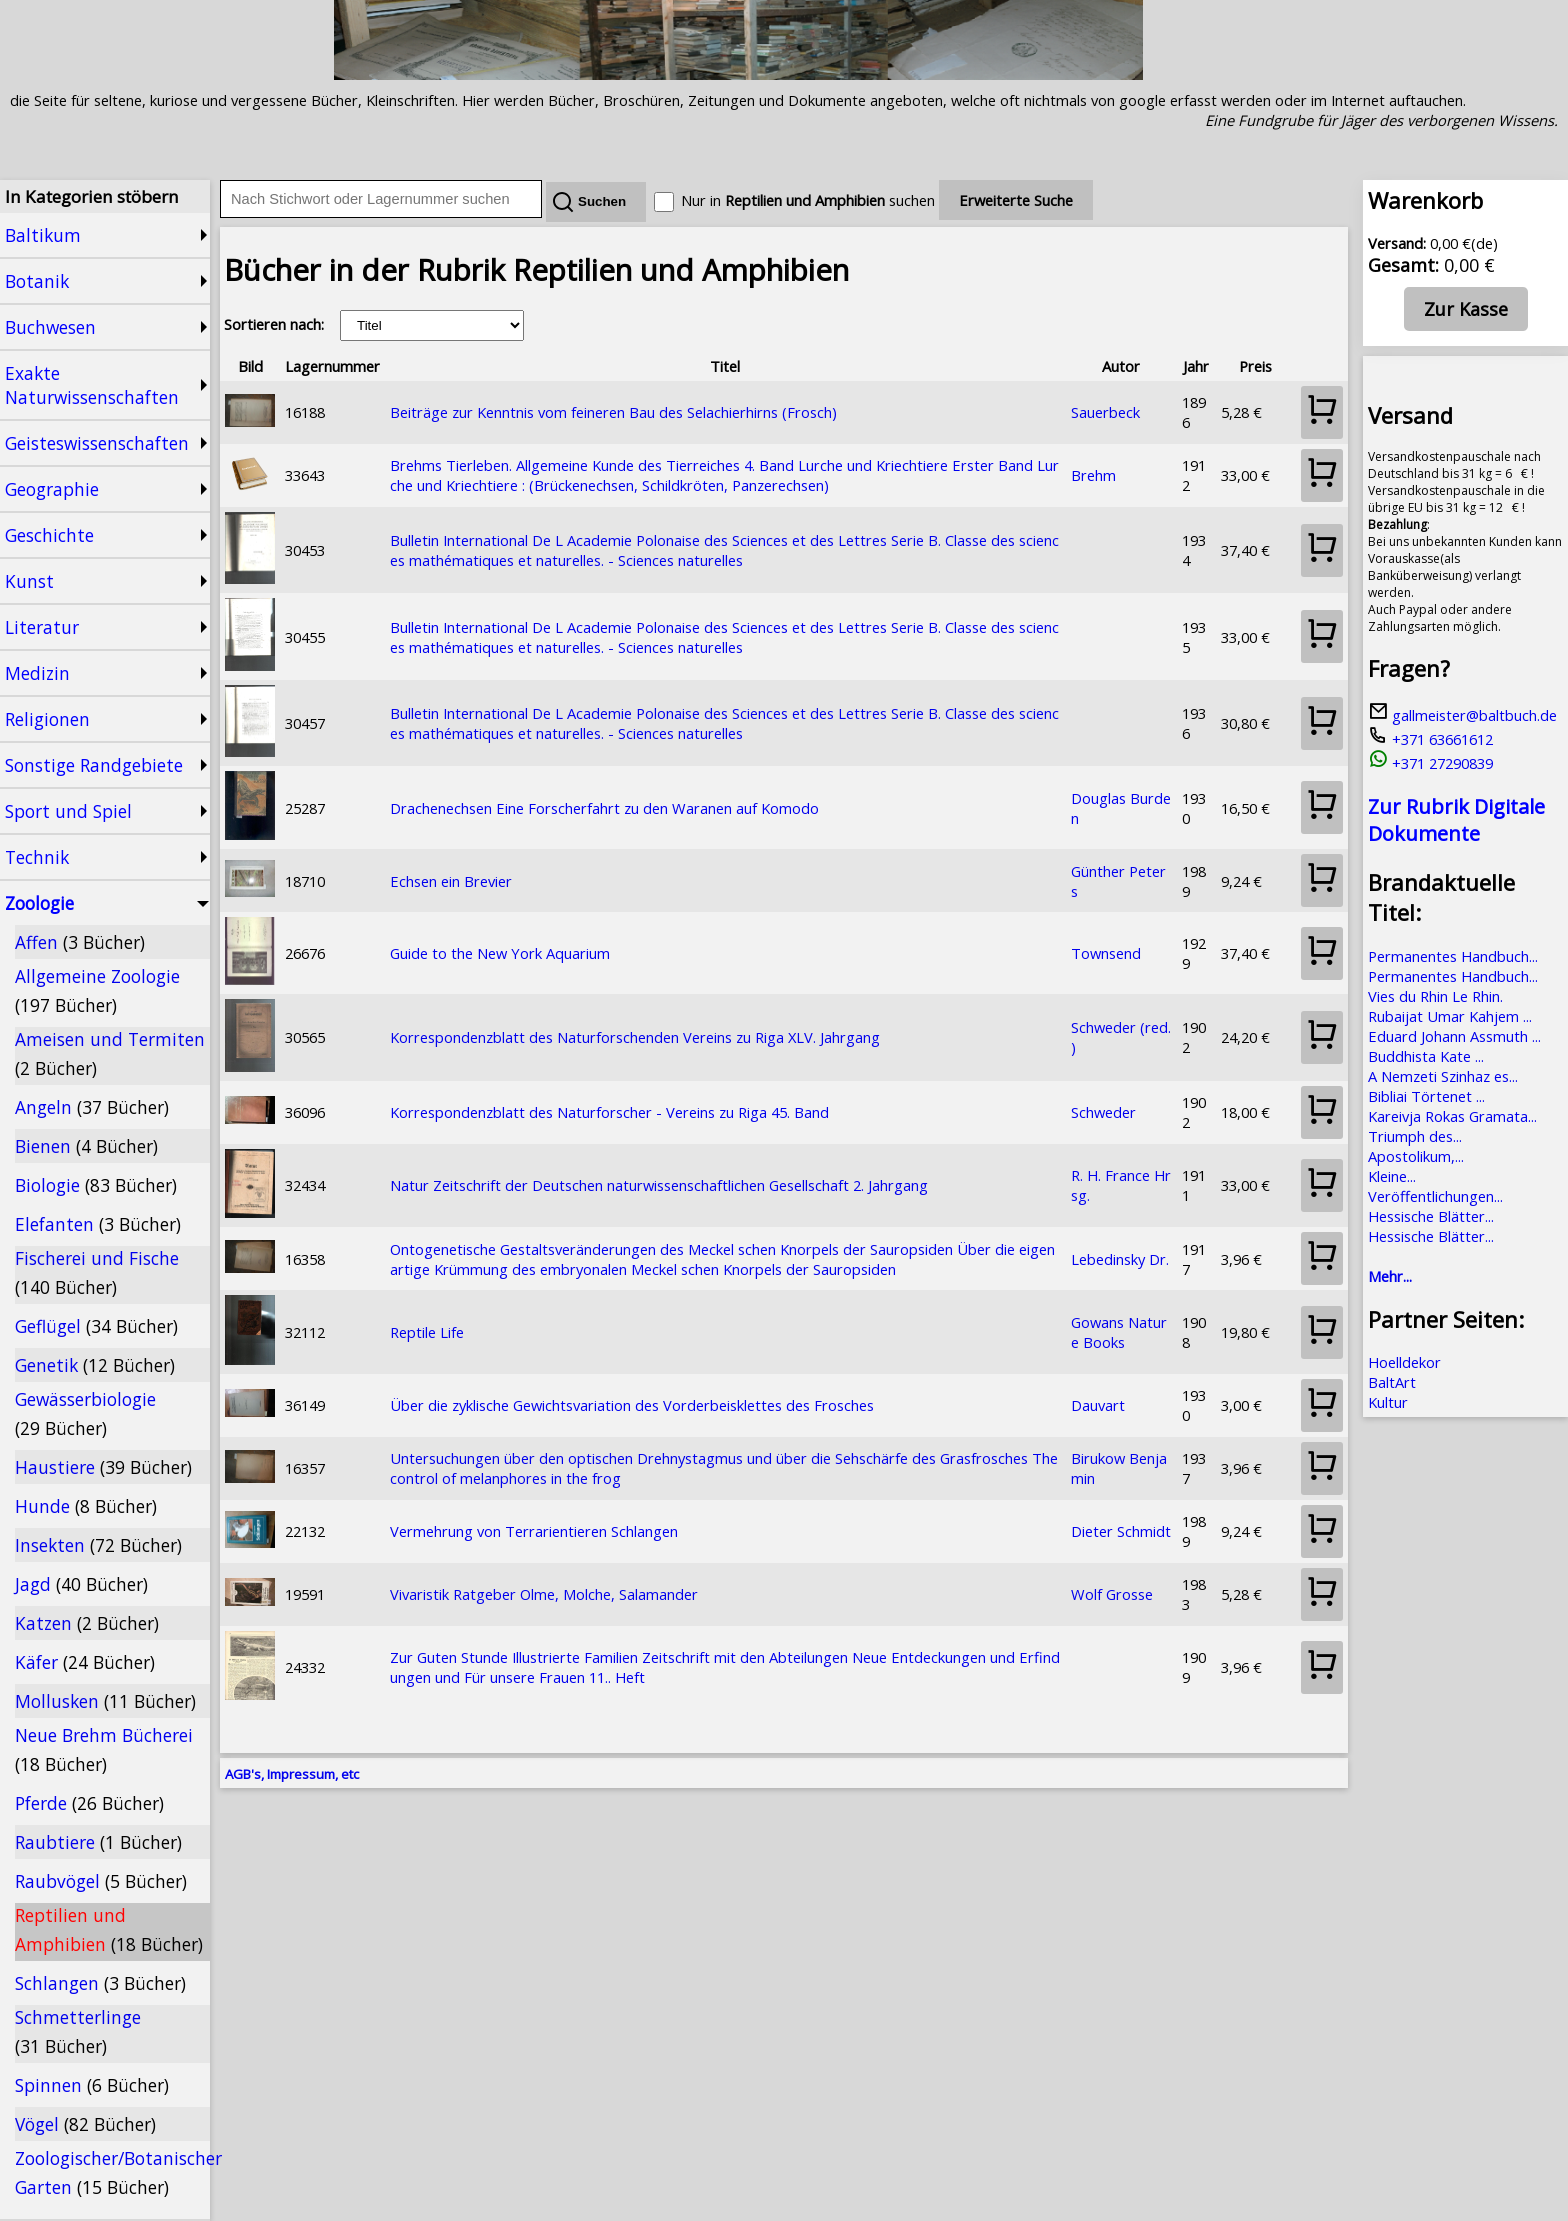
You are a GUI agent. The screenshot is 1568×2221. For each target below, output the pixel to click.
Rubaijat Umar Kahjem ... (1450, 1016)
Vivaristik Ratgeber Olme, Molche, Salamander (544, 1594)
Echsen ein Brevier (451, 881)
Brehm (1093, 475)
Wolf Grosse (1112, 1594)
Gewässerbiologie (85, 1413)
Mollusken (105, 1701)
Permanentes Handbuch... (1453, 956)
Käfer (85, 1662)
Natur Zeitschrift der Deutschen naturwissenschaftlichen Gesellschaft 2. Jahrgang (659, 1185)
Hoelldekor (1404, 1362)
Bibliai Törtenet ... (1426, 1096)
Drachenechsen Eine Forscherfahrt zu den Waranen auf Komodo (604, 808)
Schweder (1103, 1112)
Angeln (92, 1107)
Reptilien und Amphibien (109, 1929)
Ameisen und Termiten (110, 1053)
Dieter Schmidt (1121, 1531)
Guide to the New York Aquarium (500, 953)
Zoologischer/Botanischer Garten (112, 2172)
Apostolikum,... (1416, 1156)
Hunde (86, 1506)
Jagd (81, 1584)
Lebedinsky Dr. (1120, 1259)
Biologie (96, 1185)
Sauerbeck (1105, 412)
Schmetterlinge (78, 2031)
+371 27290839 (1430, 763)
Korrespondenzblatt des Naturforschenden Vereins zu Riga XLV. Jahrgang (635, 1037)
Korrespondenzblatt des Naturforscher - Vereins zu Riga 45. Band (609, 1112)
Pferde (89, 1803)
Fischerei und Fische (97, 1272)
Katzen (87, 1623)
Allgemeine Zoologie (97, 990)
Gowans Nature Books (1119, 1332)
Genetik (95, 1365)
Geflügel (96, 1326)
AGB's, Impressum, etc (292, 1774)
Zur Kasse (1466, 309)
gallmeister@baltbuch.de (1462, 715)
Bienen (86, 1146)
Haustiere (103, 1467)
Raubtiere (98, 1842)
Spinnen (92, 2085)
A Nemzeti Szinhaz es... (1443, 1076)
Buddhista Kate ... (1426, 1056)
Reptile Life (427, 1332)
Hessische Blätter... (1431, 1216)
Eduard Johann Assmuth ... (1454, 1036)
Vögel (85, 2124)
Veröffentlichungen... (1435, 1196)
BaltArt (1392, 1382)
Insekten (98, 1545)
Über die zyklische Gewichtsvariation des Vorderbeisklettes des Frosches (632, 1405)
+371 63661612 (1430, 739)
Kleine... (1392, 1176)
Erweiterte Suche (1016, 200)
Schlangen (100, 1983)
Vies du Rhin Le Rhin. (1435, 996)
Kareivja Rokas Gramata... (1452, 1116)
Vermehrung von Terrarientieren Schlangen (534, 1531)
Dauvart (1098, 1405)
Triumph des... (1415, 1136)
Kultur (1388, 1402)
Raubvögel (101, 1881)
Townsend (1106, 953)
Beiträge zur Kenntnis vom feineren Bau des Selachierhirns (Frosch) (613, 412)
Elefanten (98, 1224)
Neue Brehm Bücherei (104, 1749)
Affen (80, 942)
